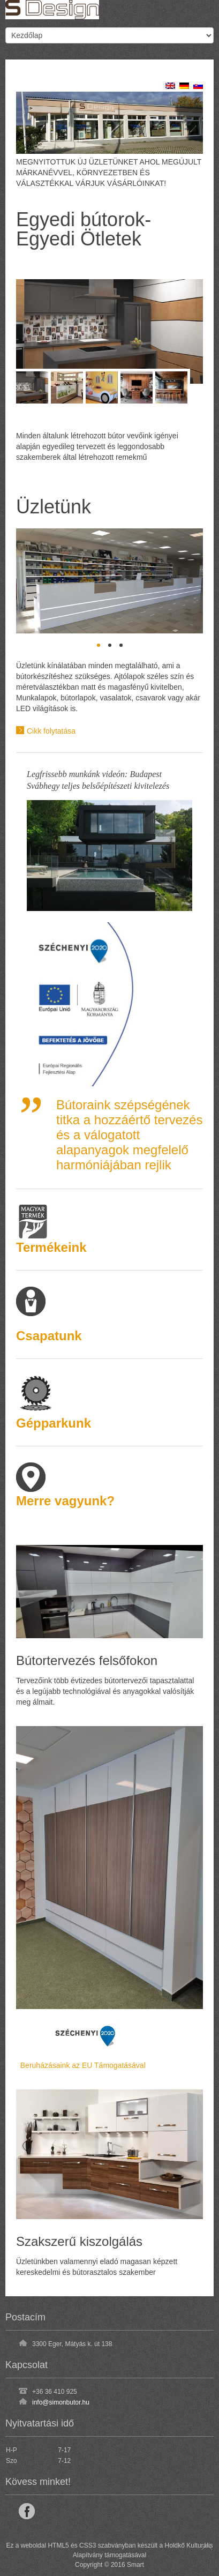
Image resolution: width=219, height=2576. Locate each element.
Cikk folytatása (51, 730)
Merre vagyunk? (65, 1501)
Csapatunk (49, 1335)
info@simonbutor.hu (60, 2402)
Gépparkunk (53, 1423)
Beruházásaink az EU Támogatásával (81, 2065)
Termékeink (51, 1247)
